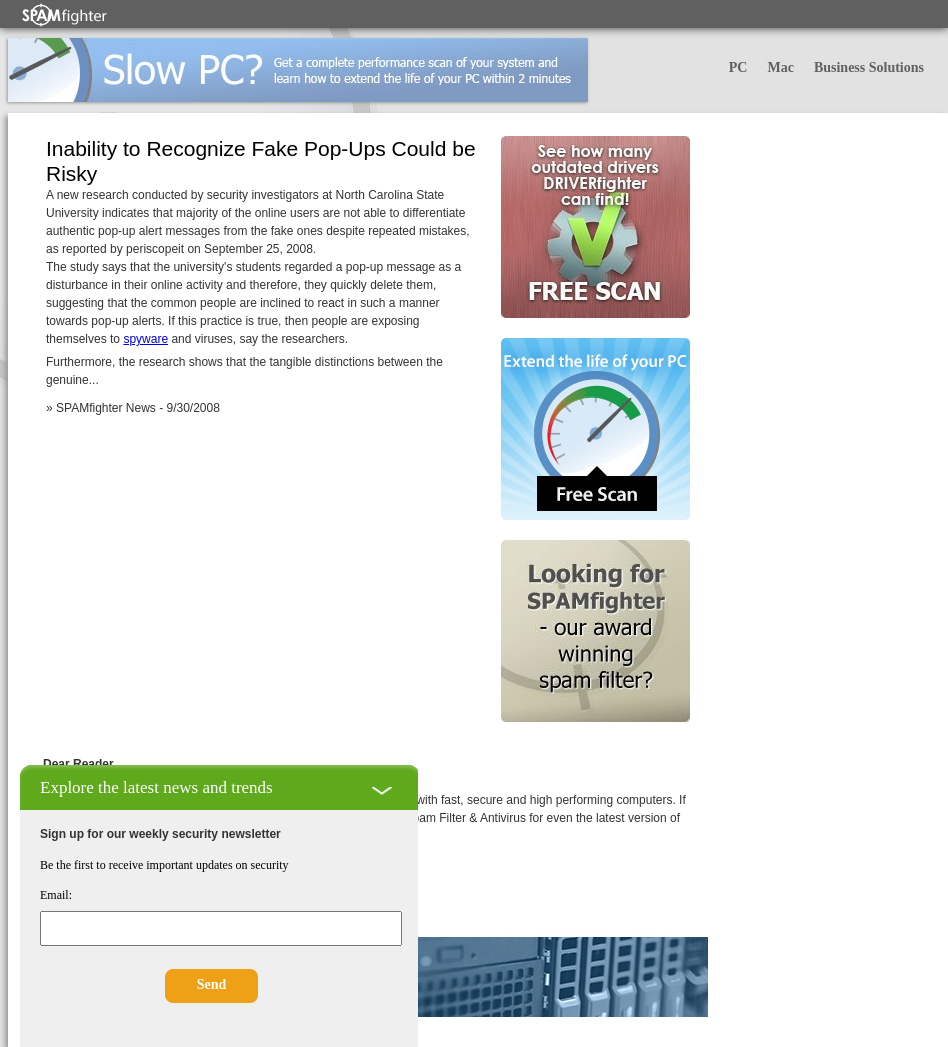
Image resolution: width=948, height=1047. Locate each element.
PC (738, 67)
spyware (145, 339)
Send (212, 984)
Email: (56, 895)
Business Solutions (869, 67)
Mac (780, 67)
